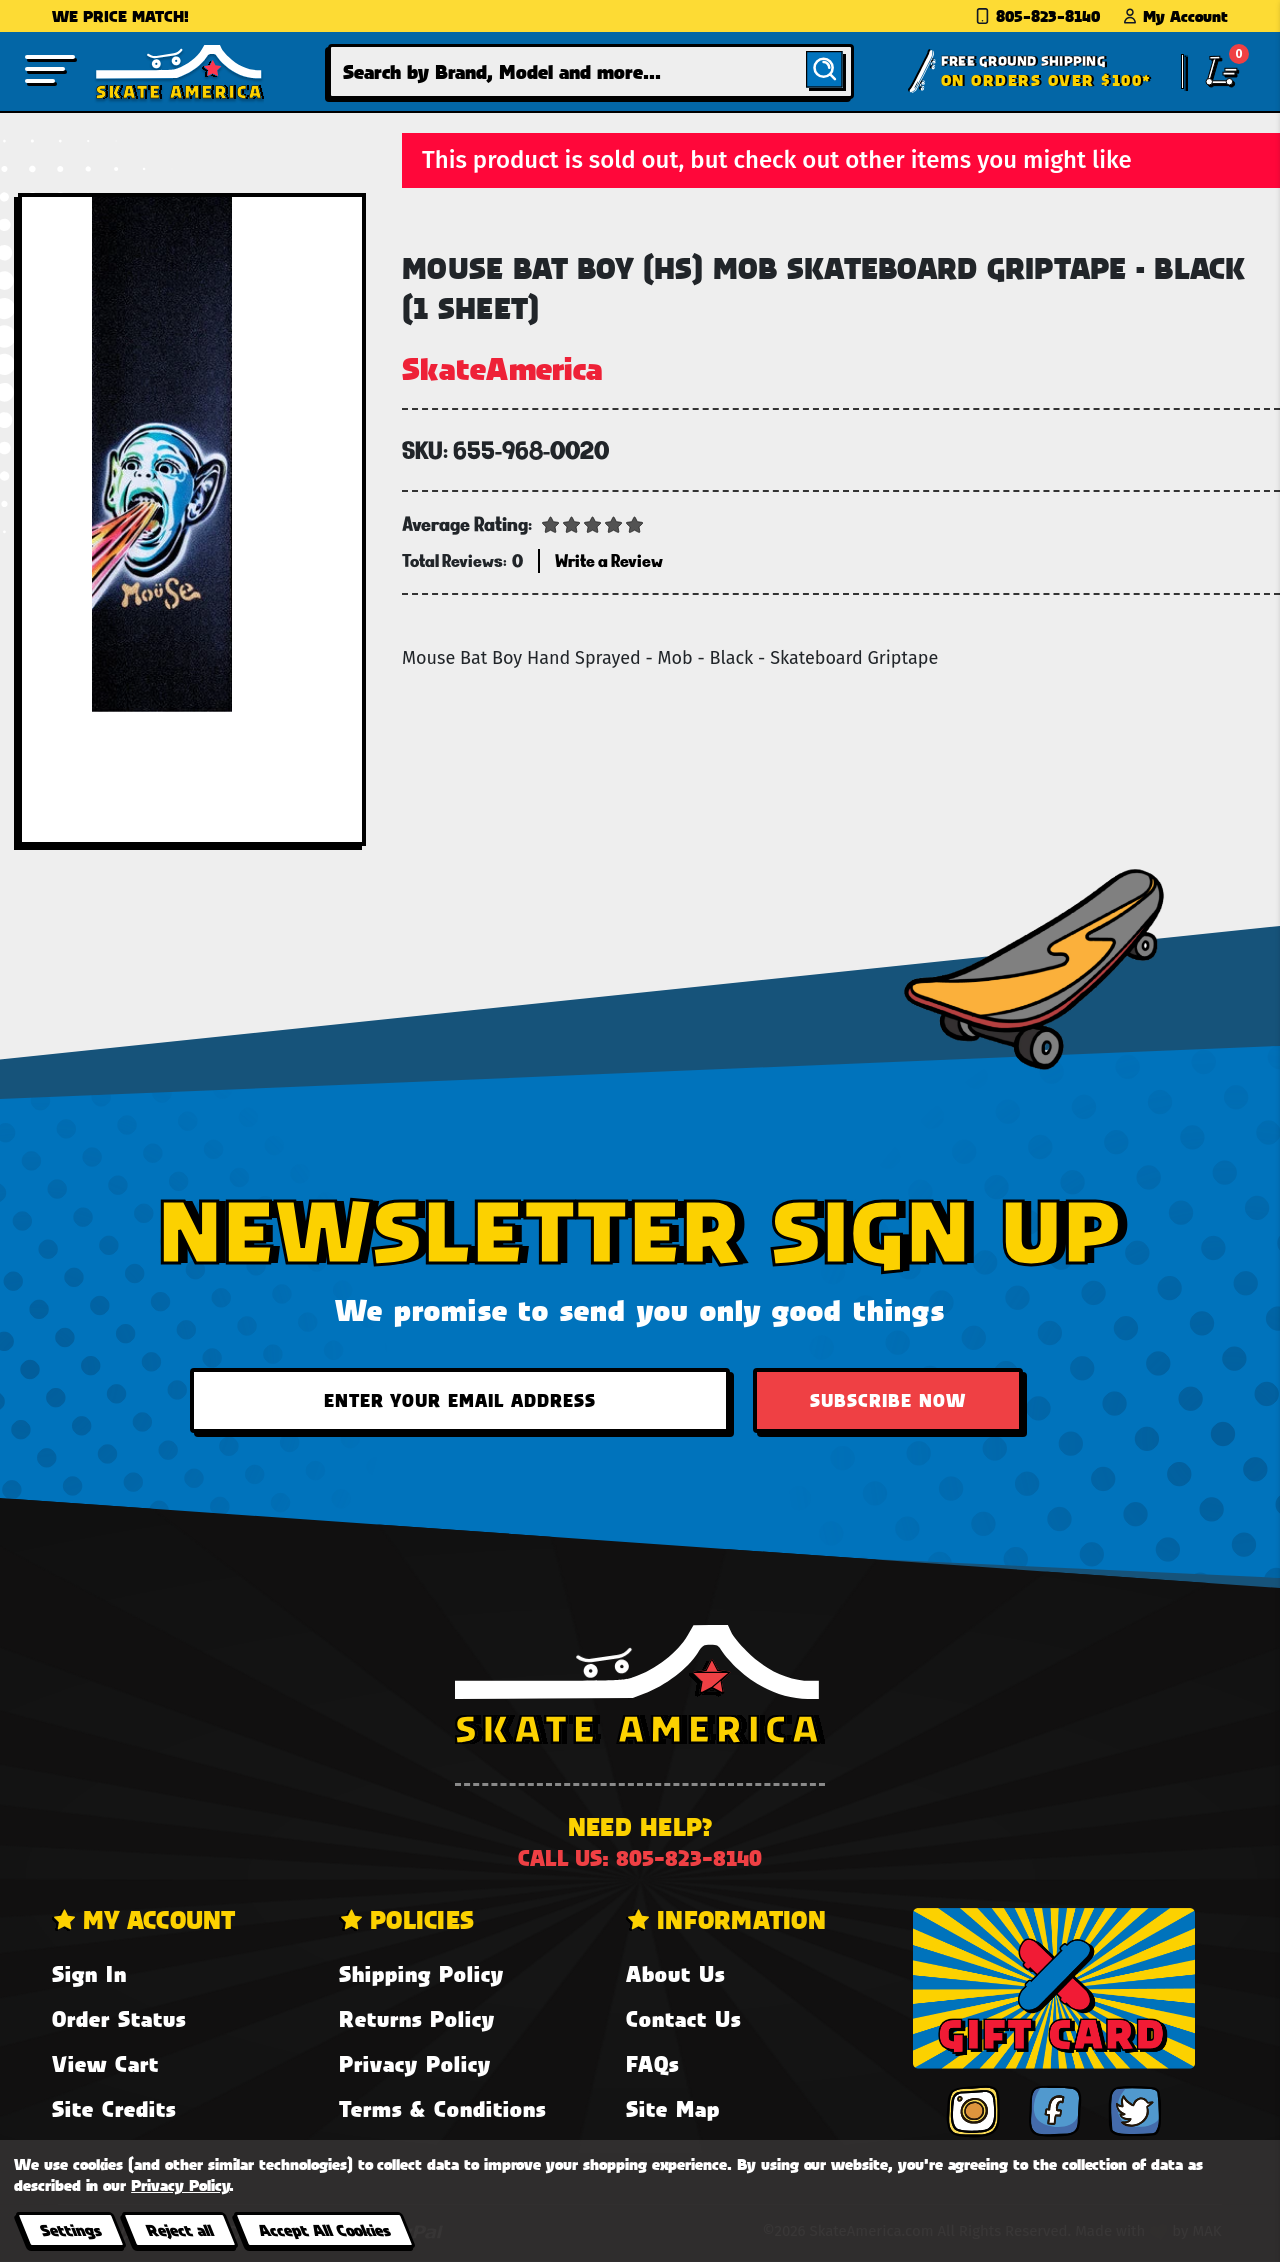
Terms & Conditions (442, 2108)
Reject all (179, 2229)
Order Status (119, 2018)
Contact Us (683, 2018)
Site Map (673, 2108)
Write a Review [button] (609, 560)
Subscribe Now (888, 1400)
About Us (675, 1973)
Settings (70, 2229)
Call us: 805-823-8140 (640, 1857)
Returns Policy (417, 2018)
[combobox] (591, 71)
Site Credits (114, 2108)
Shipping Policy (421, 1973)
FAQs (652, 2063)
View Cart (105, 2063)
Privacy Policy (415, 2063)
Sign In (89, 1973)
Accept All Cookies (324, 2229)
